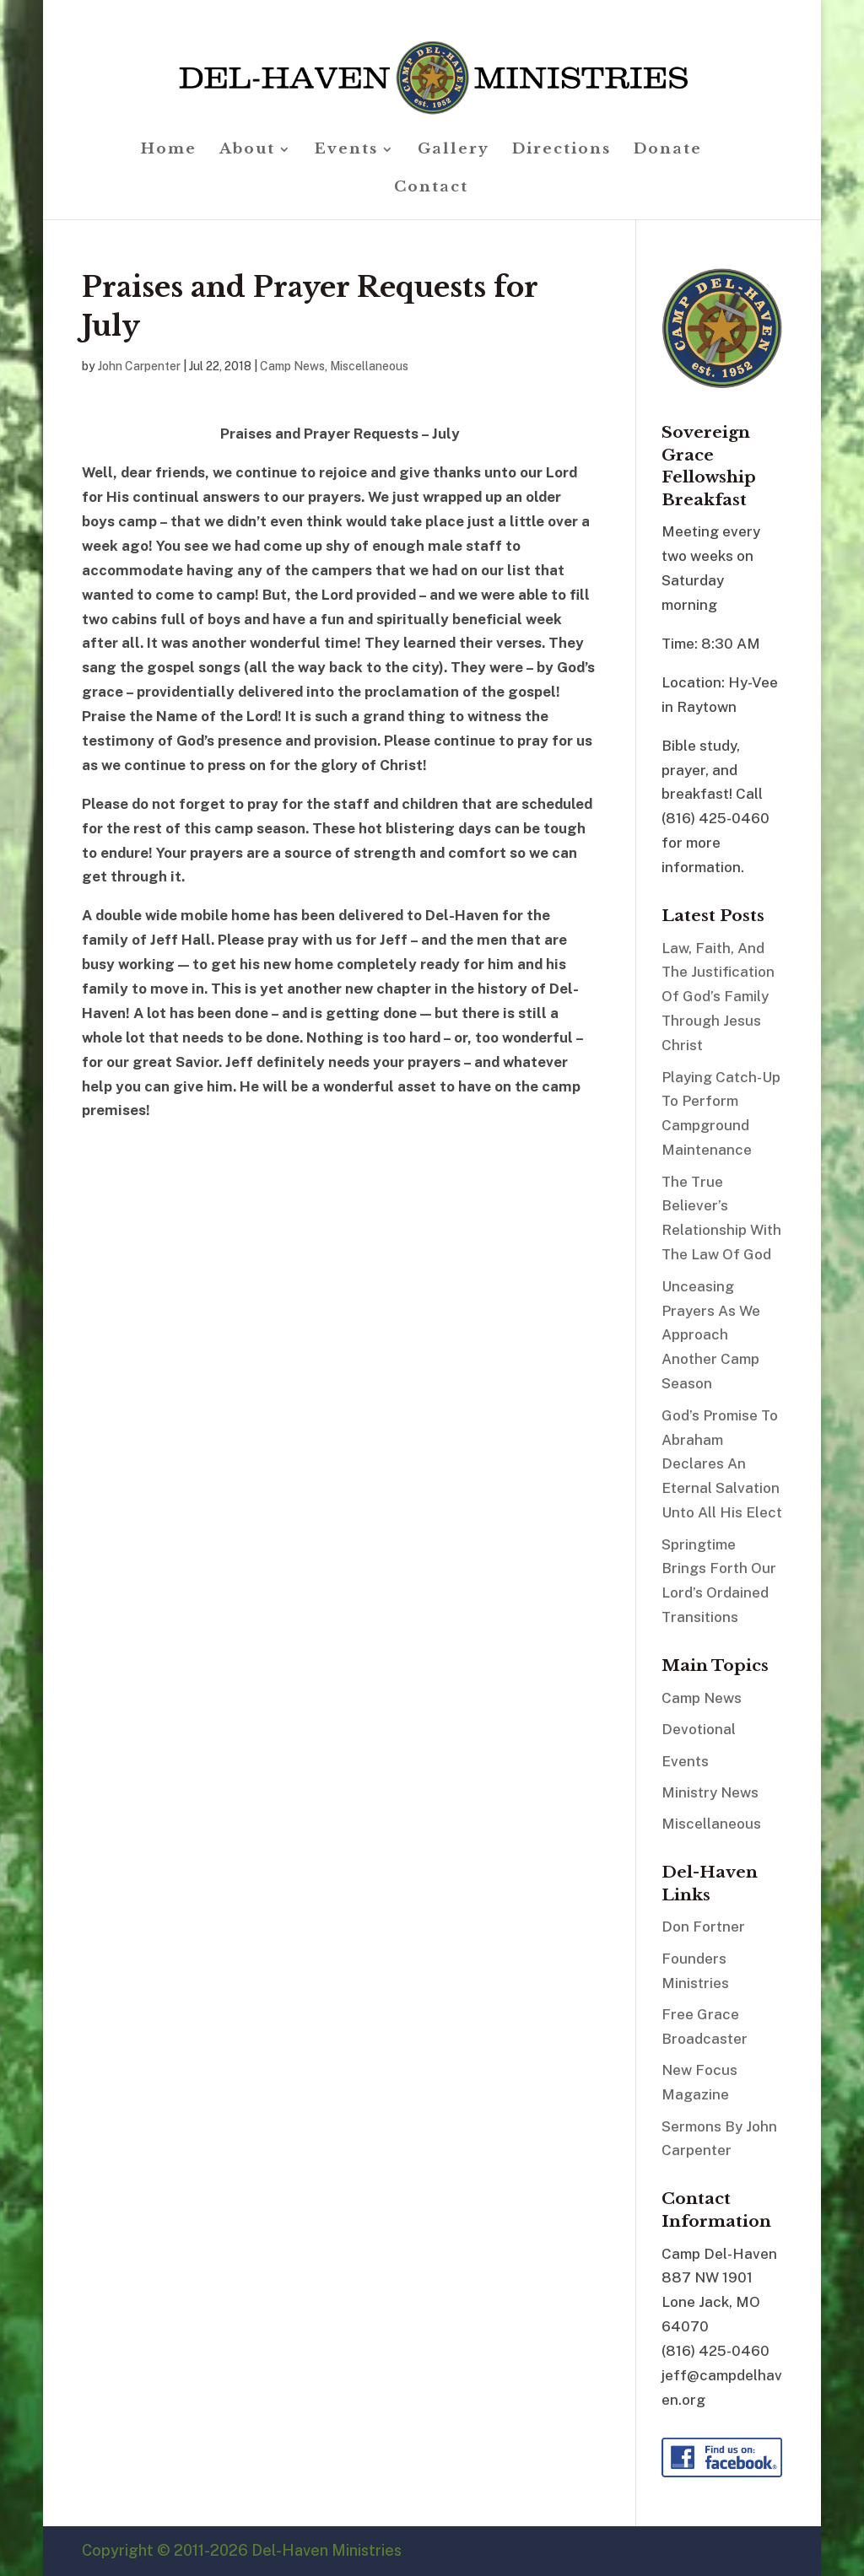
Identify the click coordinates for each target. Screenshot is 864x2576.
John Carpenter (139, 366)
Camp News (292, 366)
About (247, 150)
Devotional (699, 1729)
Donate (668, 150)
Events (346, 150)
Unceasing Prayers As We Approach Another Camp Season (711, 1335)
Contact (431, 188)
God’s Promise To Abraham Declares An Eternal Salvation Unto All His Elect (722, 1464)
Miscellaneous (369, 366)
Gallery (453, 150)
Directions (561, 150)
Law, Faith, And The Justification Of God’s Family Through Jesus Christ (718, 997)
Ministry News (710, 1792)
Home (169, 150)
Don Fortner (703, 1926)
